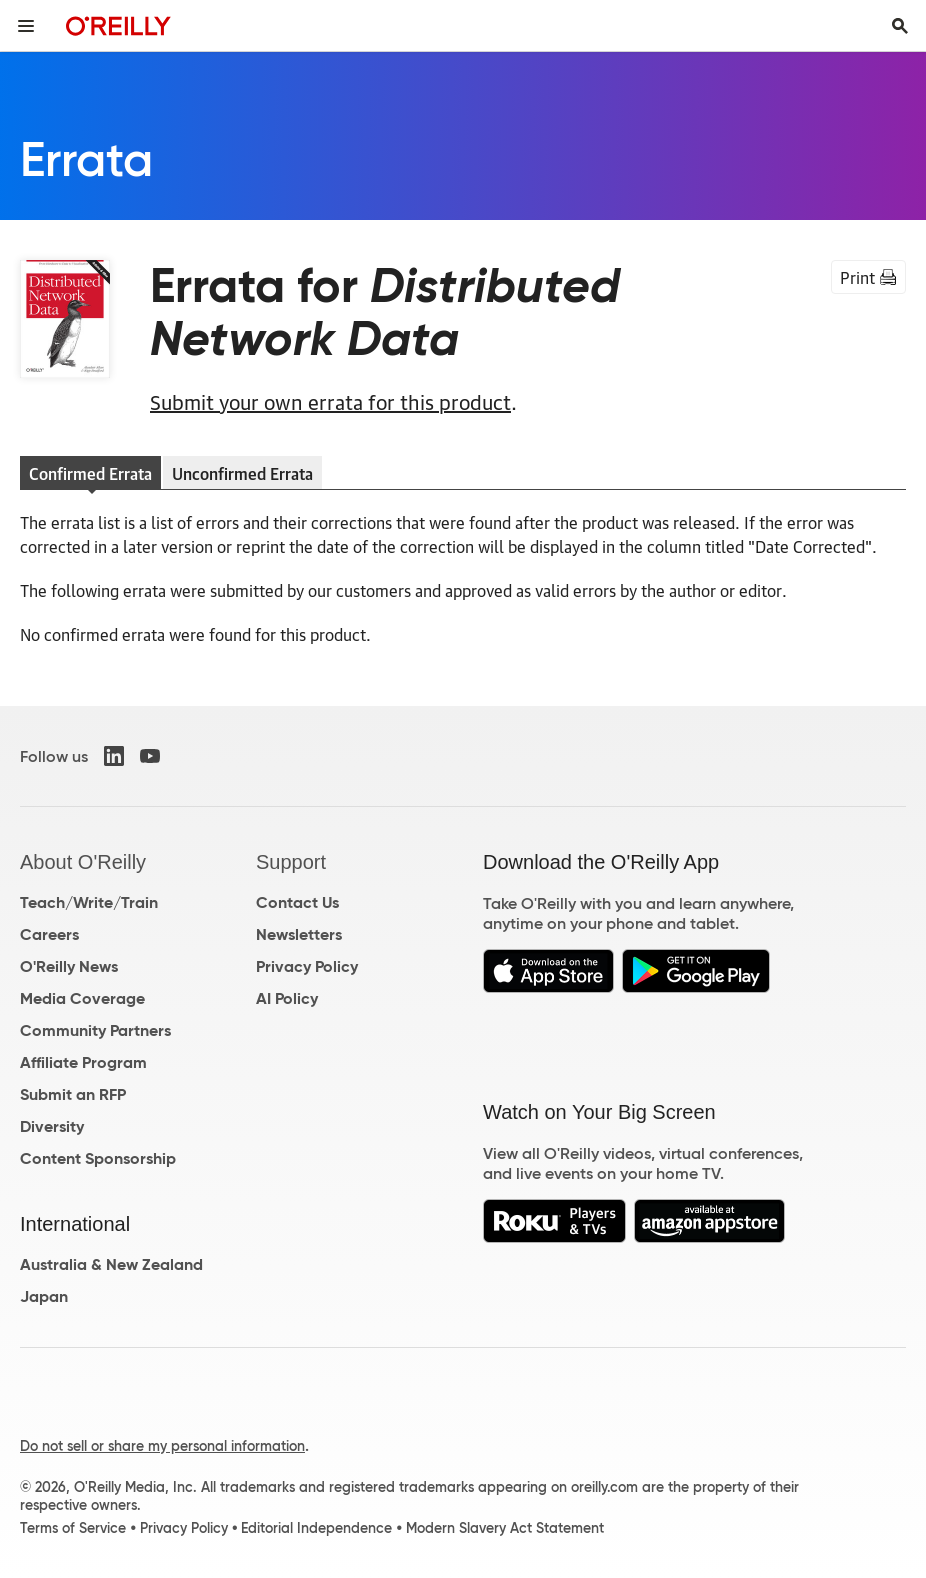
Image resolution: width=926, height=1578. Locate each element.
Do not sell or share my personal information (162, 1446)
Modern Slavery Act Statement (505, 1528)
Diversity (52, 1126)
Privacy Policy (307, 966)
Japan (44, 1296)
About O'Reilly (83, 862)
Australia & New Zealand (111, 1264)
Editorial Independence (316, 1528)
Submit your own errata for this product (330, 401)
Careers (49, 934)
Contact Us (297, 902)
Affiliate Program (83, 1062)
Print (868, 277)
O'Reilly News (69, 966)
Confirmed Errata (90, 473)
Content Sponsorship (98, 1158)
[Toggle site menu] (26, 26)
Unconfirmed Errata (242, 473)
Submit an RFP (73, 1094)
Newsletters (299, 934)
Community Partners (95, 1030)
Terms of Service (73, 1528)
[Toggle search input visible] (900, 26)
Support (291, 862)
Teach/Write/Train (89, 902)
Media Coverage (82, 998)
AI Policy (287, 998)
